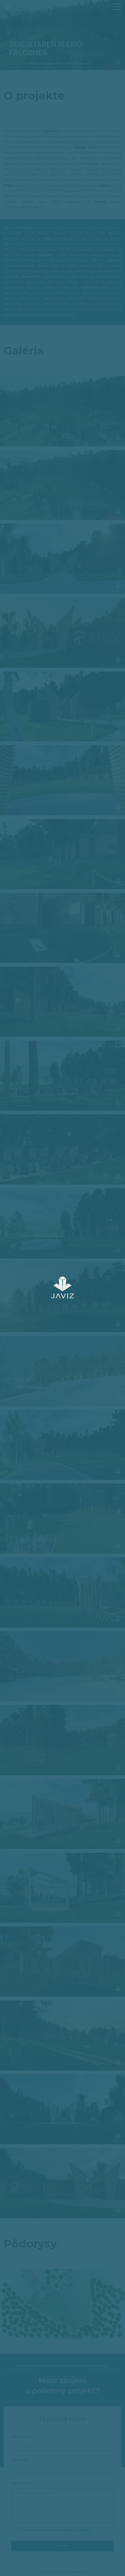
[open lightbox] (62, 411)
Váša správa (20, 2483)
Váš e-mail (19, 2460)
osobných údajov (75, 2530)
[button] (9, 35)
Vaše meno (20, 2436)
